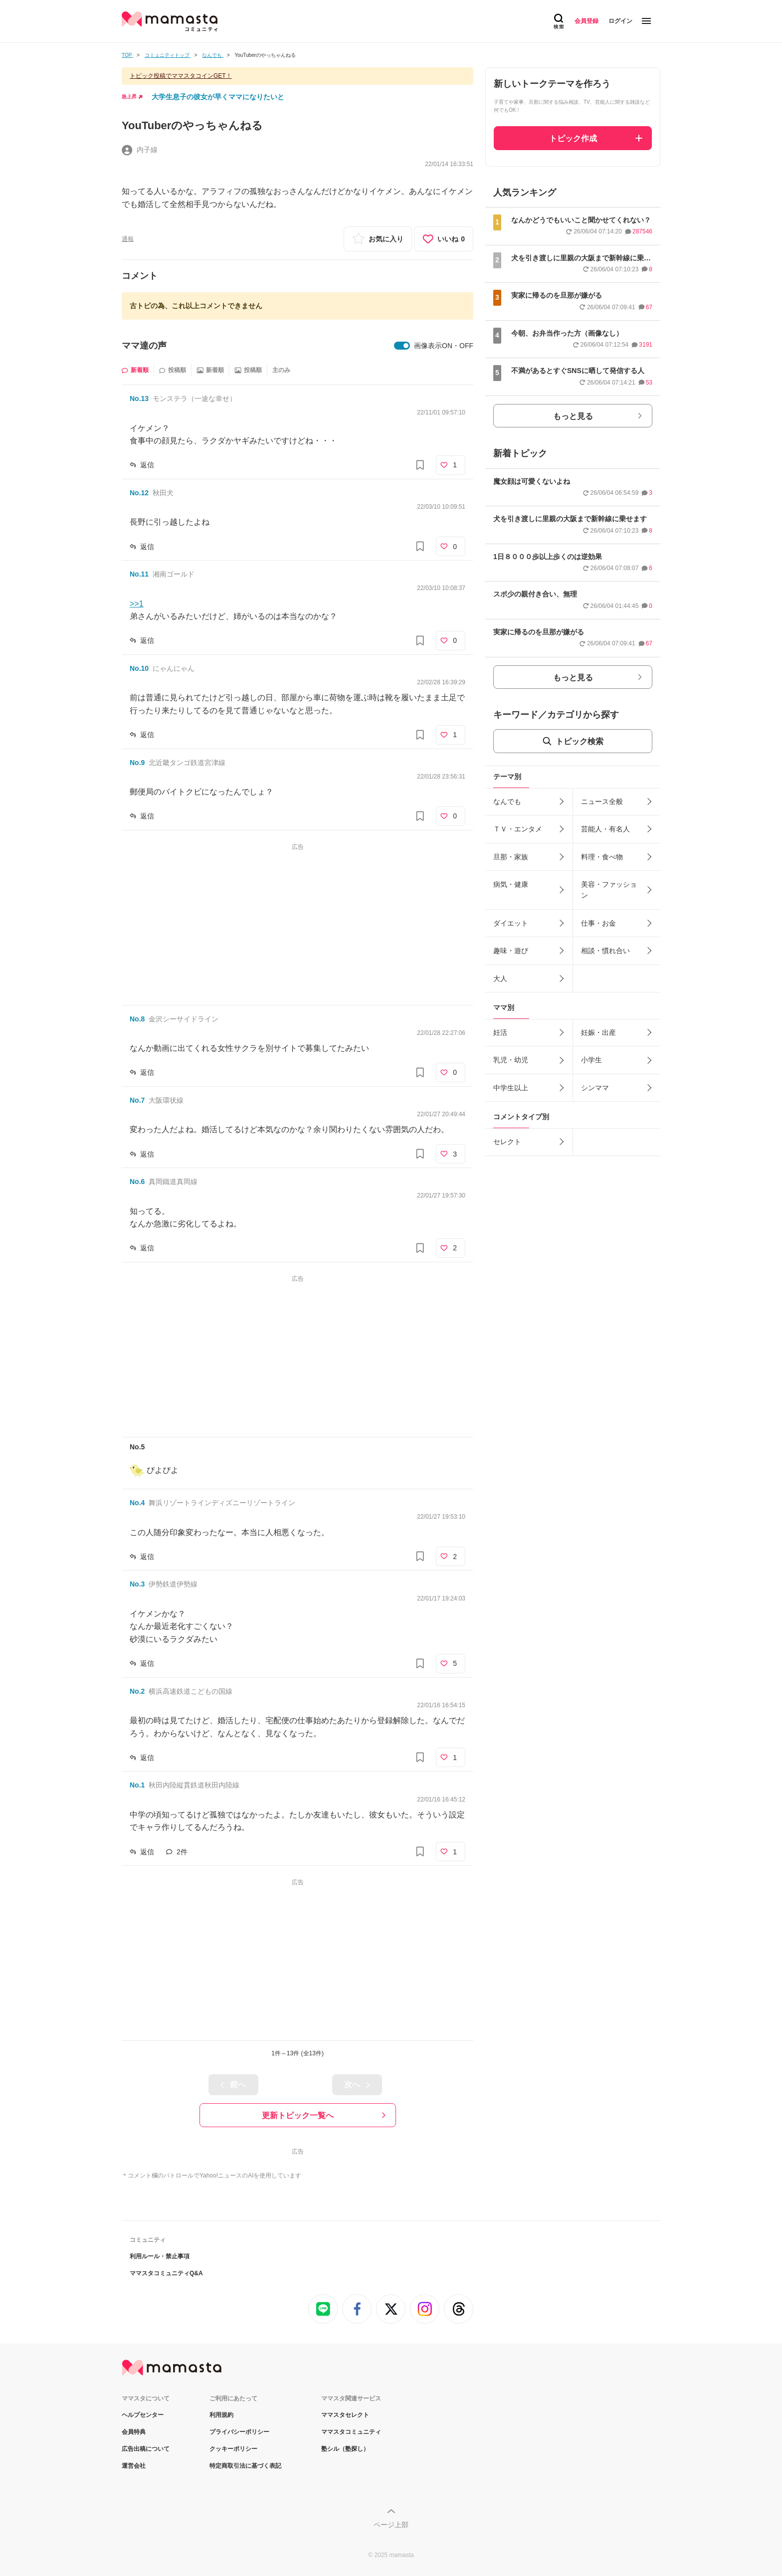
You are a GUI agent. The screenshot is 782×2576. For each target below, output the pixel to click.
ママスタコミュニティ (351, 2432)
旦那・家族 (510, 857)
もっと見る (573, 416)
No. (139, 398)
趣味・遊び (510, 951)
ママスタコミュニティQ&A (166, 2273)
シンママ (595, 1088)
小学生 (591, 1060)
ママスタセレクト (345, 2415)
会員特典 (134, 2432)
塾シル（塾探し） (345, 2449)
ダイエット (510, 923)
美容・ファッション (609, 889)
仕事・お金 (598, 923)
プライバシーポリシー (239, 2432)
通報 (128, 238)
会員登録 (586, 20)
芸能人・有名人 (605, 829)
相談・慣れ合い (605, 951)
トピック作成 (573, 138)
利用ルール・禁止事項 (160, 2256)
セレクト (507, 1142)
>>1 (137, 603)
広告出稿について (146, 2449)
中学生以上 (510, 1088)
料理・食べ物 (602, 857)
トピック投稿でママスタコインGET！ (181, 75)
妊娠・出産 (598, 1032)
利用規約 (221, 2415)
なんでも (507, 801)
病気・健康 (510, 884)
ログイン (620, 20)
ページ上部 (391, 2525)
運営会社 (134, 2466)
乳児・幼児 (510, 1060)
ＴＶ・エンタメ (517, 829)
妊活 (500, 1032)
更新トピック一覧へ (298, 2115)
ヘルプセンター (143, 2415)
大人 (500, 979)
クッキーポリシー (233, 2449)
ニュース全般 (602, 801)
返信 (147, 464)
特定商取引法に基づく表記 (245, 2466)
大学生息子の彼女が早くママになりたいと (218, 97)
